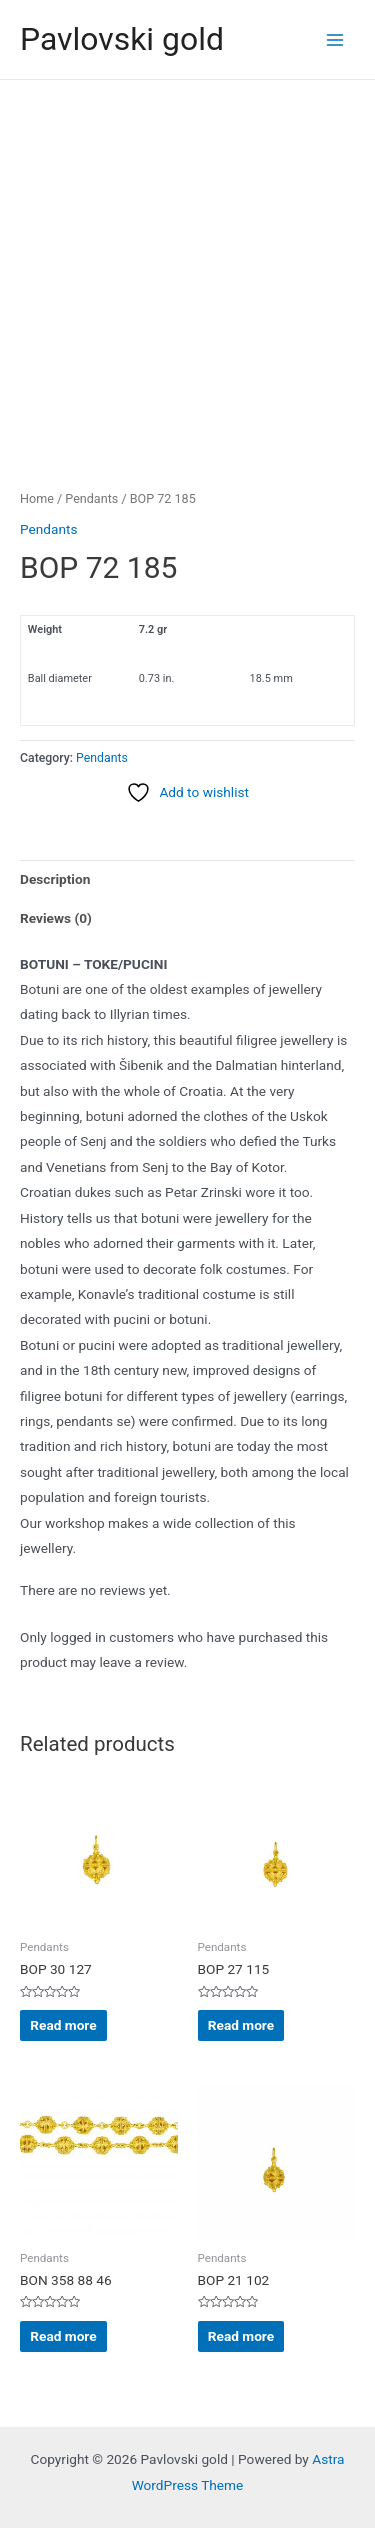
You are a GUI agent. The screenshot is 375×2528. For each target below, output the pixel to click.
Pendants (91, 498)
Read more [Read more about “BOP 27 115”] (241, 2025)
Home (37, 498)
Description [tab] (55, 879)
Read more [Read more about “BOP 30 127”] (63, 2025)
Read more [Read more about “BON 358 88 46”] (63, 2336)
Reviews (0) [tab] (56, 918)
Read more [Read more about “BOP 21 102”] (241, 2336)
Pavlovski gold (122, 39)
